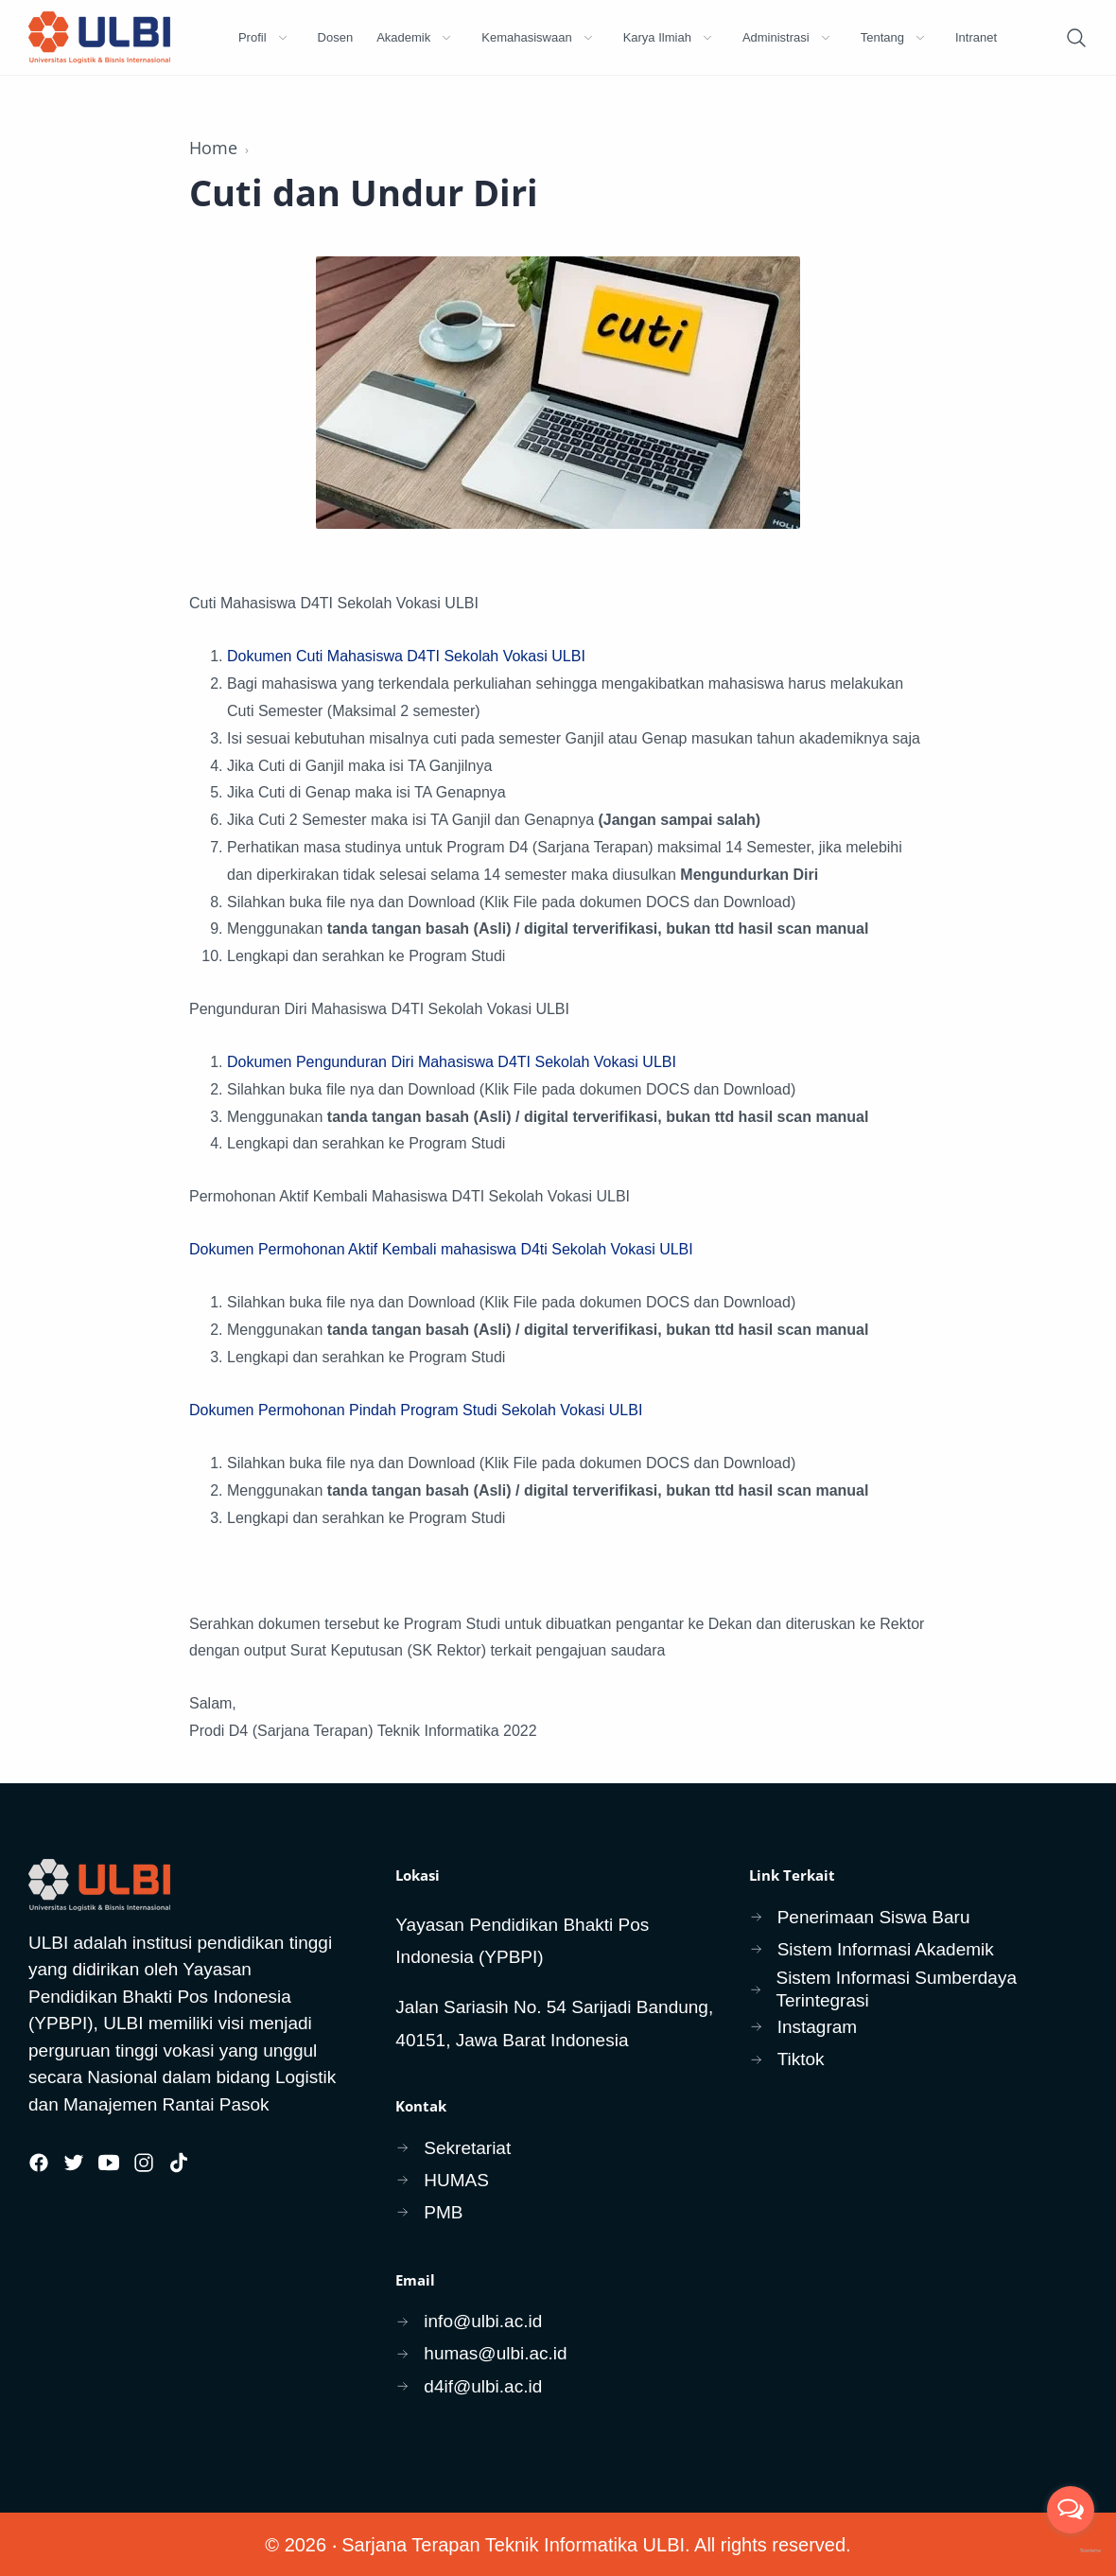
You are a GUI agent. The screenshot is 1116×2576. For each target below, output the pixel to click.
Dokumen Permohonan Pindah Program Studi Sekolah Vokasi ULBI (415, 1410)
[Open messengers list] (1070, 2509)
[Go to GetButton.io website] (1070, 2551)
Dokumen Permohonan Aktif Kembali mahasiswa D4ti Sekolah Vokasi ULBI (441, 1249)
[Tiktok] (178, 2162)
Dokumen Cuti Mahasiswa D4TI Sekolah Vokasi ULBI (406, 656)
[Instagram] (143, 2162)
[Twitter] (73, 2162)
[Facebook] (38, 2162)
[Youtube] (108, 2162)
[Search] (1076, 37)
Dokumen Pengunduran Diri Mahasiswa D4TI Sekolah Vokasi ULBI (451, 1062)
